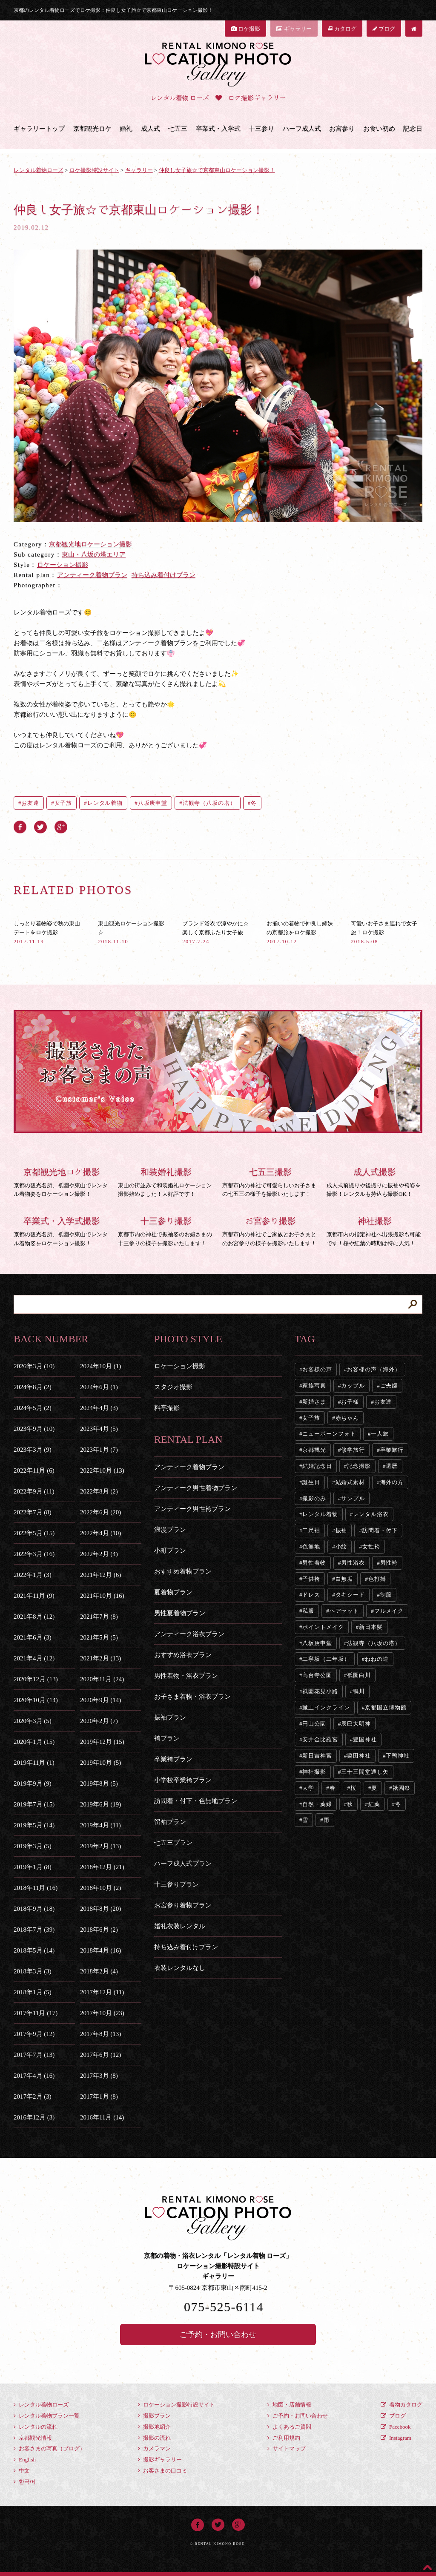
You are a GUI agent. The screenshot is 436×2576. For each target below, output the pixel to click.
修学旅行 (353, 1450)
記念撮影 (359, 1466)
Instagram (396, 2438)
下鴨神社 (398, 1755)
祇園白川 (359, 1675)
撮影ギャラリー (160, 2459)
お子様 (350, 1402)
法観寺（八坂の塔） (209, 803)
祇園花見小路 (320, 1691)
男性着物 (314, 1562)
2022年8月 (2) (99, 1491)
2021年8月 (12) (34, 1616)
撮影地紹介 (154, 2427)
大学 (308, 1788)
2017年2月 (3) (33, 2096)
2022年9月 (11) (34, 1491)
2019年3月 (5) (33, 1846)
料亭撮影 (167, 1407)
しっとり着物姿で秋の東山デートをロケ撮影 (47, 932)
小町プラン (170, 1550)
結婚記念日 (317, 1466)
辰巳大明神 (356, 1723)
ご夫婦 (389, 1385)
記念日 (412, 128)
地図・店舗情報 (289, 2404)
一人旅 (380, 1433)
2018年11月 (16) (35, 1887)
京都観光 (314, 1450)
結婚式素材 (350, 1482)
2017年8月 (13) (100, 2033)
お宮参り (342, 128)
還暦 (392, 1466)
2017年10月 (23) (102, 2013)
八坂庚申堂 (153, 803)
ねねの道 (377, 1659)
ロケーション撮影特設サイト (176, 2404)
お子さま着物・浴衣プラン (192, 1696)
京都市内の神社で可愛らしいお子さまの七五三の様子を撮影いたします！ (270, 1181)
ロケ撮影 (245, 29)
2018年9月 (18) (34, 1908)
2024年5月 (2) (33, 1407)
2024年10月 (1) (100, 1366)
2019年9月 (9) (33, 1783)
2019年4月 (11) (100, 1825)
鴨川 (359, 1691)
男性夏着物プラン (179, 1613)
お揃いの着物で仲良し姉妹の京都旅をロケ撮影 (300, 932)
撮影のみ (314, 1498)
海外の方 (392, 1482)
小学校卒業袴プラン (183, 1780)
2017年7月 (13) (34, 2054)
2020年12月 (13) (36, 1679)
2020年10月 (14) (36, 1700)
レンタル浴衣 (370, 1514)
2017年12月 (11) (102, 1992)
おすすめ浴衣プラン (183, 1654)
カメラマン (154, 2448)
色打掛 (377, 1579)
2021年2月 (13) (100, 1658)
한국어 (24, 2481)
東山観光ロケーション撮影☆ (131, 932)
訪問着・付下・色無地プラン (195, 1801)
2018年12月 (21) (102, 1867)
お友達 (30, 803)
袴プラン (167, 1738)
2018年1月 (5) (33, 1992)
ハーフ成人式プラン (183, 1863)
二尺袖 (311, 1530)
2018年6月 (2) (99, 1929)
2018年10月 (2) (100, 1887)
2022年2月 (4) (99, 1554)
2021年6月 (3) (33, 1637)
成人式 (150, 128)
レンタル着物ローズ (41, 2404)
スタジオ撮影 (173, 1387)
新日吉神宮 (317, 1755)
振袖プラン (170, 1717)
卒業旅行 (392, 1450)
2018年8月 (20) (100, 1908)
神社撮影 (314, 1772)
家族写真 (314, 1385)
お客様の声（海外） (373, 1369)
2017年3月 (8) (99, 2075)
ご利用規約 (283, 2438)
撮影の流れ (154, 2438)
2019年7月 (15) (34, 1804)
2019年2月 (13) (100, 1846)
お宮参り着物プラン (183, 1905)
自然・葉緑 (317, 1804)
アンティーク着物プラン (92, 574)
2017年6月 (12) (100, 2054)
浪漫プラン (170, 1529)
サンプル (353, 1498)
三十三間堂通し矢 (364, 1772)
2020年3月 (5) (33, 1720)
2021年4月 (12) (34, 1658)
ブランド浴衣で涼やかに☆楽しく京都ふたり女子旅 (215, 932)
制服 (386, 1594)
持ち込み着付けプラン (163, 574)
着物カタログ (401, 2404)
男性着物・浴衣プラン (186, 1675)
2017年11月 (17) (35, 2013)
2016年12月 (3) (34, 2117)
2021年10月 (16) (102, 1595)
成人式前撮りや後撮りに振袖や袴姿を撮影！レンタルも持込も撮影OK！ (374, 1181)
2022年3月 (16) (34, 1554)
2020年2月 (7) (99, 1720)
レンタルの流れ (35, 2427)
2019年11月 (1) (34, 1762)
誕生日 (311, 1482)
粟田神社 (359, 1755)
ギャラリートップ (39, 128)
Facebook (396, 2427)
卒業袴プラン (173, 1759)
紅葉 (374, 1804)
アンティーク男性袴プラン (192, 1508)
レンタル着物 (105, 803)
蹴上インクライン (326, 1707)
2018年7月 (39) (34, 1929)
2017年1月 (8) (99, 2096)
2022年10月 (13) (102, 1470)
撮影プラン (154, 2415)
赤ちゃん (347, 1418)
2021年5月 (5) (99, 1637)
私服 (308, 1611)
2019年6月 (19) (100, 1804)
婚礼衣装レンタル (179, 1926)
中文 (22, 2470)
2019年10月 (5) (100, 1762)
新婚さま (314, 1402)
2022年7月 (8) (33, 1512)
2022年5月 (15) (34, 1533)
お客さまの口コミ (162, 2470)
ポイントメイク (323, 1627)
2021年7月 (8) (99, 1616)
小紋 (341, 1546)
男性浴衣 (353, 1562)
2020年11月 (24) (102, 1679)
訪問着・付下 (380, 1530)
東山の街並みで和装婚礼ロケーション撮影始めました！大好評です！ (166, 1181)
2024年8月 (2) (33, 1387)
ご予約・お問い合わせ (218, 2334)
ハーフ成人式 (302, 128)
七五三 (177, 128)
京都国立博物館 (385, 1707)
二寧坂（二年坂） (326, 1659)
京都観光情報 (33, 2438)
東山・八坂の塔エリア (94, 554)
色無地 (311, 1546)
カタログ (342, 29)
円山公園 (314, 1723)
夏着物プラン (173, 1592)
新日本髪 (371, 1627)
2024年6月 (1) (99, 1387)
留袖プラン (170, 1821)
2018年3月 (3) (33, 1971)
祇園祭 (401, 1788)
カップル (353, 1385)
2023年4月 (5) (99, 1428)
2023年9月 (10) (34, 1428)
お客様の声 (317, 1369)
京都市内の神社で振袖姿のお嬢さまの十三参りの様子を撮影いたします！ (166, 1230)
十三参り (261, 128)
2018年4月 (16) (100, 1950)
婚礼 (126, 128)
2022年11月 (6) (34, 1470)
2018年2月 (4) (99, 1971)
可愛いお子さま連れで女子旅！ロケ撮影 (384, 932)
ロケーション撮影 (62, 564)
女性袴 (371, 1546)
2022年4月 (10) (100, 1533)
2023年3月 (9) (33, 1449)
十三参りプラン (176, 1884)
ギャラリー (293, 29)
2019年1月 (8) (33, 1867)
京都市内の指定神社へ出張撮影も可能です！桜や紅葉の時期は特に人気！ (374, 1230)
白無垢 (344, 1579)
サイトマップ (286, 2448)
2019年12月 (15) (102, 1741)
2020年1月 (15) (34, 1741)
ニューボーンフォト (329, 1433)
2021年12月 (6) (100, 1574)
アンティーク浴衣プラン (189, 1634)
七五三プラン (173, 1842)
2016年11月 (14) (102, 2117)
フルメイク (389, 1611)
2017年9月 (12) (34, 2033)
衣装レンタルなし (179, 1967)
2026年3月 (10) (34, 1366)
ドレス (311, 1594)
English (25, 2459)
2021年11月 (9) (34, 1595)
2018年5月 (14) (34, 1950)
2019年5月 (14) (34, 1825)
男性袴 (389, 1562)
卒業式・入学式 (218, 128)
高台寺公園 (317, 1675)
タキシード (350, 1594)
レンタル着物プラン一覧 (47, 2415)
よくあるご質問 (289, 2427)
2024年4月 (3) (99, 1407)
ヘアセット (344, 1611)
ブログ (384, 29)
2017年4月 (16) (34, 2075)
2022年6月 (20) (100, 1512)
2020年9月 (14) (100, 1700)
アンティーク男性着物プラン (195, 1488)
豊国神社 (365, 1739)
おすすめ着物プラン (183, 1571)
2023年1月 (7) (99, 1449)
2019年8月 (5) (99, 1783)
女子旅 (63, 803)
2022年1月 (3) (33, 1574)
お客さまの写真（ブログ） (49, 2448)
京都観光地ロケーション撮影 (90, 544)
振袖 (341, 1530)
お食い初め (379, 128)
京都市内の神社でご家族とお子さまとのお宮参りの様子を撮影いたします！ (270, 1230)
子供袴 (311, 1579)
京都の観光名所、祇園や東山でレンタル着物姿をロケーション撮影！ (61, 1181)
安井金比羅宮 (320, 1739)
